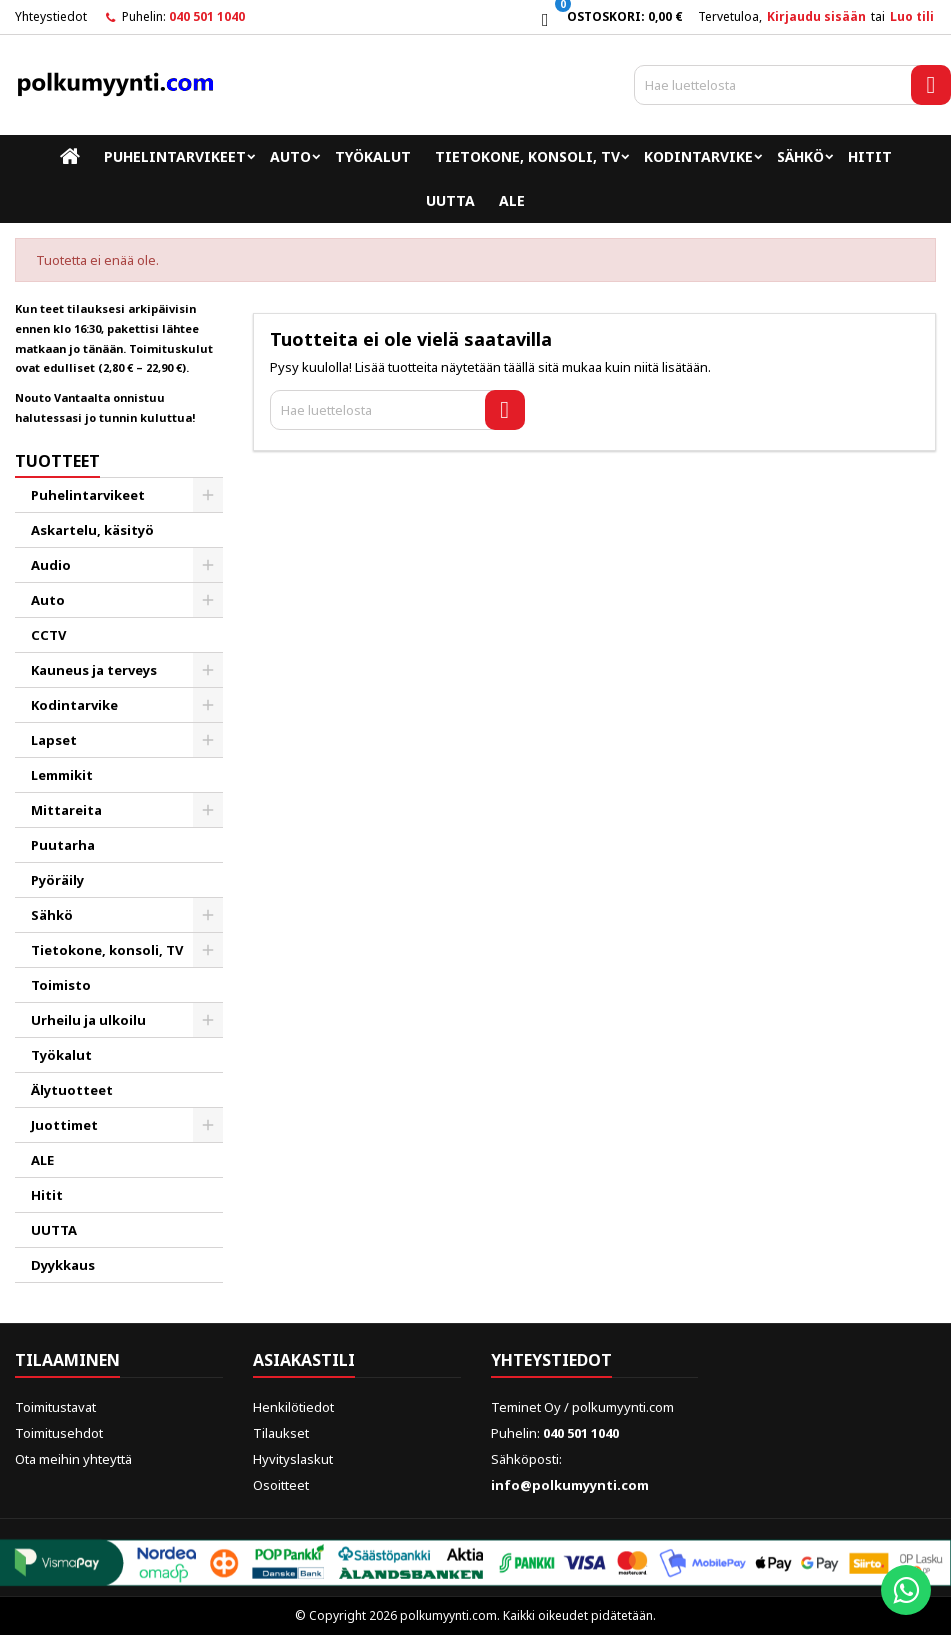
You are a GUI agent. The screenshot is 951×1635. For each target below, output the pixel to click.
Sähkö (800, 156)
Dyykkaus (63, 1265)
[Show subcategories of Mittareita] (208, 810)
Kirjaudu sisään (816, 16)
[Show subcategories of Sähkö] (208, 915)
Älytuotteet (72, 1090)
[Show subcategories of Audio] (208, 565)
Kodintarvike (698, 156)
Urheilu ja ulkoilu (88, 1020)
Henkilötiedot (293, 1407)
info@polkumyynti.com (570, 1485)
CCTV (48, 635)
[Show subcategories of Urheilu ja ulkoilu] (208, 1020)
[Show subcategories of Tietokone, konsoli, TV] (208, 950)
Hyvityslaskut (293, 1459)
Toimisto (61, 985)
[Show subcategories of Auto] (208, 600)
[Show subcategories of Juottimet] (208, 1125)
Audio (51, 565)
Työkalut (373, 156)
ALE (512, 200)
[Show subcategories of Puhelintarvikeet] (208, 495)
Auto (290, 156)
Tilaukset (281, 1433)
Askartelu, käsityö (92, 530)
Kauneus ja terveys (94, 670)
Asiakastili (304, 1360)
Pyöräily (57, 880)
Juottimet (64, 1125)
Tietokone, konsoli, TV (527, 156)
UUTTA (450, 200)
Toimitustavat (55, 1407)
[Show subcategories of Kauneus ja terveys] (208, 670)
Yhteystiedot (51, 16)
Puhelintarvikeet (175, 156)
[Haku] (792, 85)
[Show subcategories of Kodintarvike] (208, 705)
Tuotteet (57, 461)
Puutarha (63, 845)
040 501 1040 (207, 16)
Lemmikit (62, 775)
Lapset (54, 740)
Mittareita (66, 810)
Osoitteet (281, 1485)
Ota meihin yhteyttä (73, 1459)
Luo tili (912, 16)
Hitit (870, 156)
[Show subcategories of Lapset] (208, 740)
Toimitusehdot (59, 1433)
